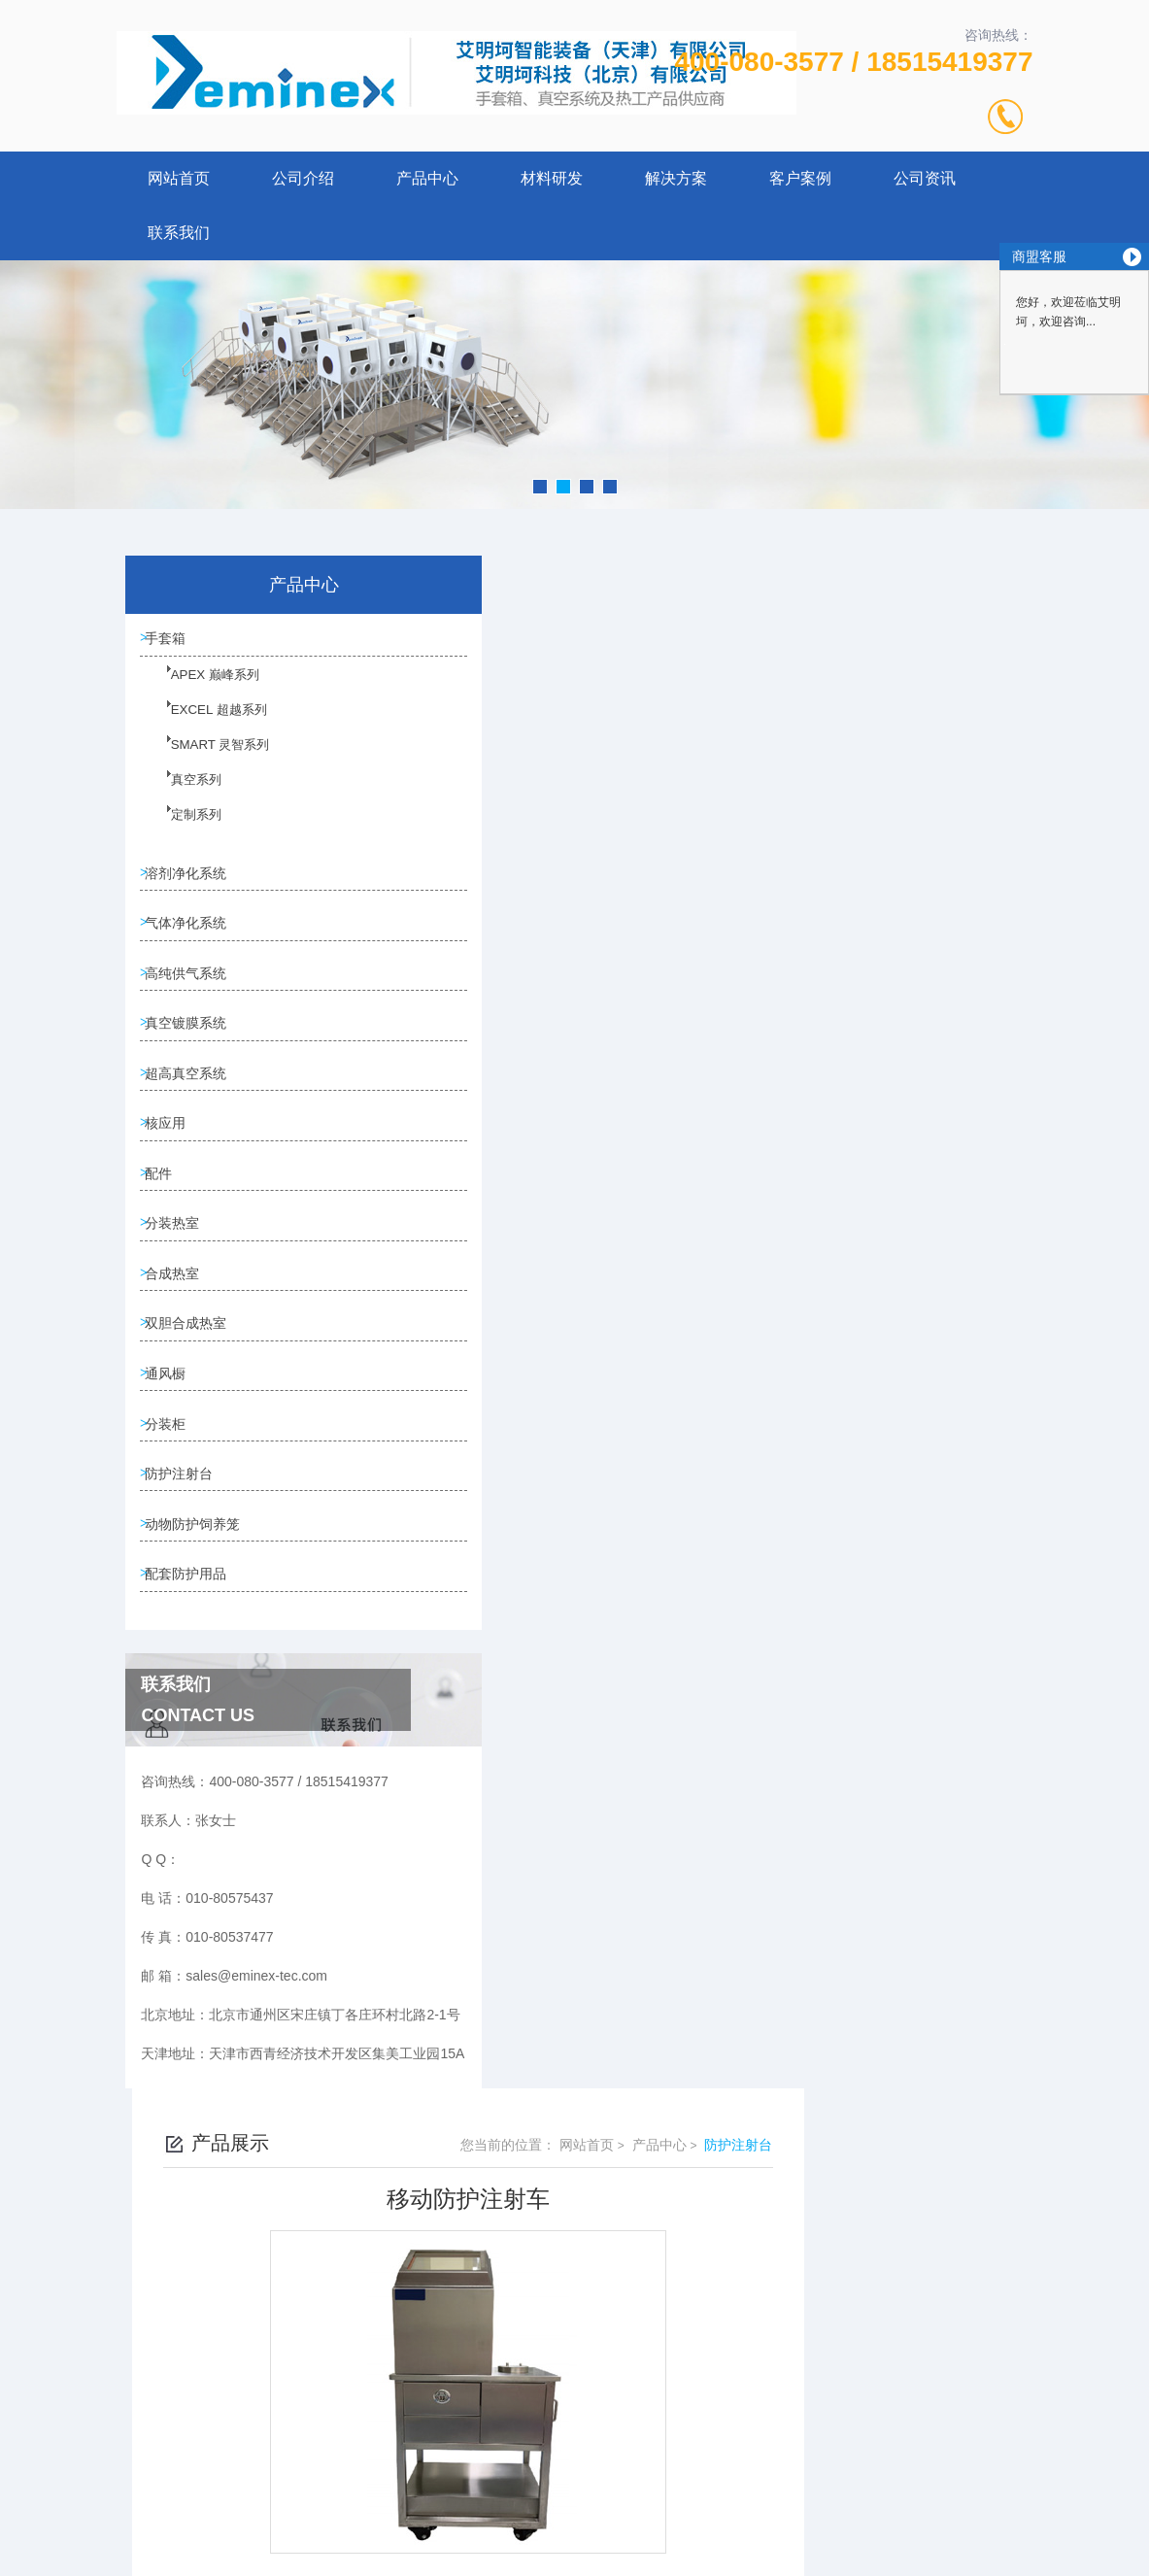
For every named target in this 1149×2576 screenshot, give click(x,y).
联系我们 (179, 232)
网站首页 (179, 178)
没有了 (482, 1396)
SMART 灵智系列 (205, 761)
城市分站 (52, 2553)
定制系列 (183, 831)
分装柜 (172, 1490)
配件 (165, 1213)
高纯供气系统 (192, 992)
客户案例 (800, 178)
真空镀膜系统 (192, 1047)
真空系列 (183, 796)
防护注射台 (186, 1545)
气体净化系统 (192, 936)
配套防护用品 (192, 1656)
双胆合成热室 (192, 1379)
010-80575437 (439, 2407)
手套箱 (172, 641)
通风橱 (172, 1434)
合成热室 (179, 1324)
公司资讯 (925, 178)
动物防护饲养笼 (199, 1601)
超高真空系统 (192, 1102)
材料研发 (552, 178)
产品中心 (427, 178)
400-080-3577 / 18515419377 (853, 62)
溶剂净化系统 (192, 881)
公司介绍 (303, 178)
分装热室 (179, 1268)
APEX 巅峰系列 (200, 691)
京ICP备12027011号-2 (718, 2438)
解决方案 (676, 178)
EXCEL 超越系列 (204, 726)
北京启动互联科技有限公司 (601, 2500)
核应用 (172, 1158)
